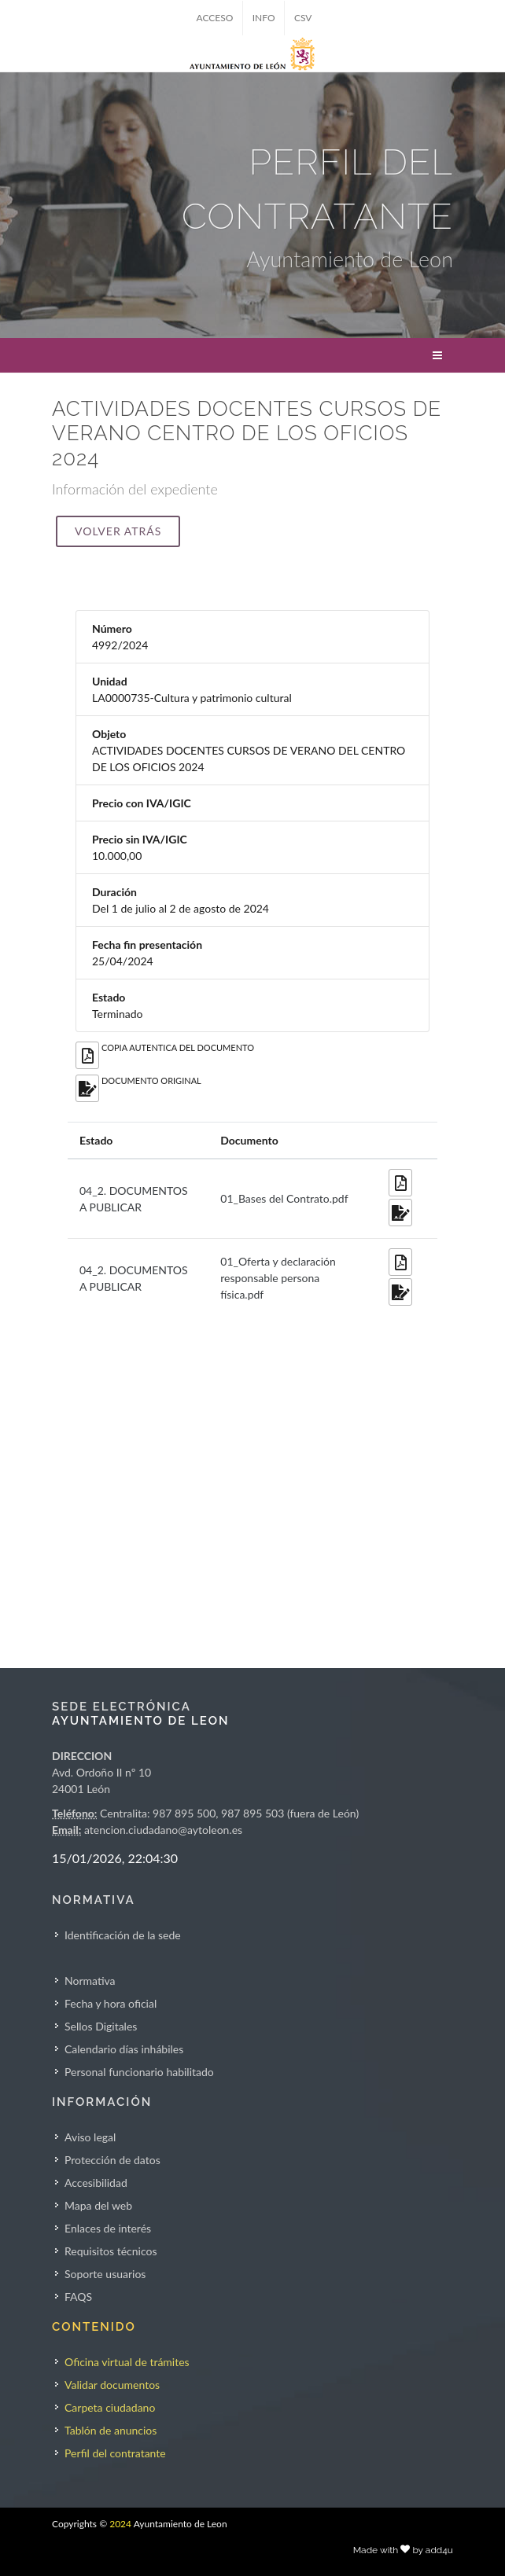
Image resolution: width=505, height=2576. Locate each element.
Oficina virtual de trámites (127, 2361)
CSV (303, 18)
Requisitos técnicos (111, 2251)
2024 (120, 2524)
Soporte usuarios (105, 2273)
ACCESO (215, 18)
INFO (263, 18)
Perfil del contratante (115, 2453)
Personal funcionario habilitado (139, 2071)
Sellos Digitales (101, 2026)
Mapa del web (98, 2205)
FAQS (78, 2296)
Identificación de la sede (123, 1935)
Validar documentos (112, 2384)
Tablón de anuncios (111, 2430)
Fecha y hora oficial (111, 2003)
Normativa (90, 1980)
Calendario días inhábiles (124, 2049)
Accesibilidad (96, 2182)
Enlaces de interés (108, 2228)
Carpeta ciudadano (110, 2407)
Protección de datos (112, 2159)
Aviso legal (90, 2137)
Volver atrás (118, 531)
